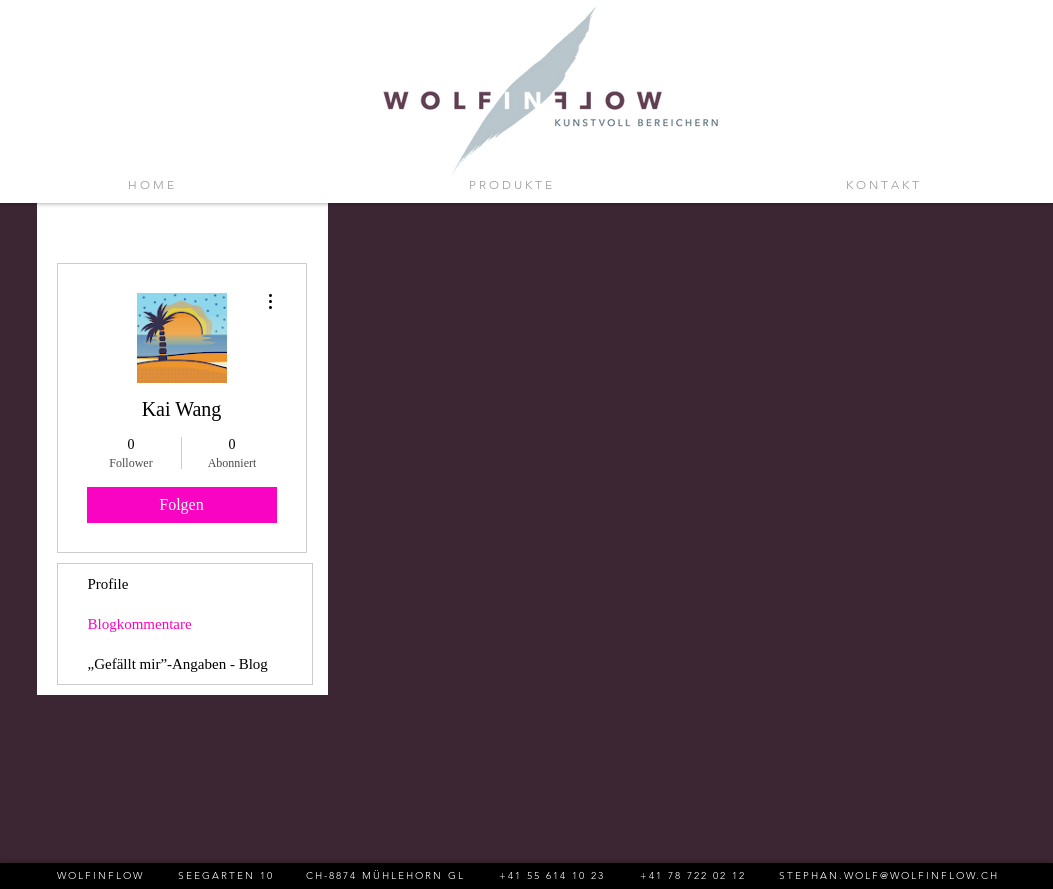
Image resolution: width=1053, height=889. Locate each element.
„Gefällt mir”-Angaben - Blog (178, 664)
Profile (108, 584)
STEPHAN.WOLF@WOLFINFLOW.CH (889, 875)
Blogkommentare (140, 624)
